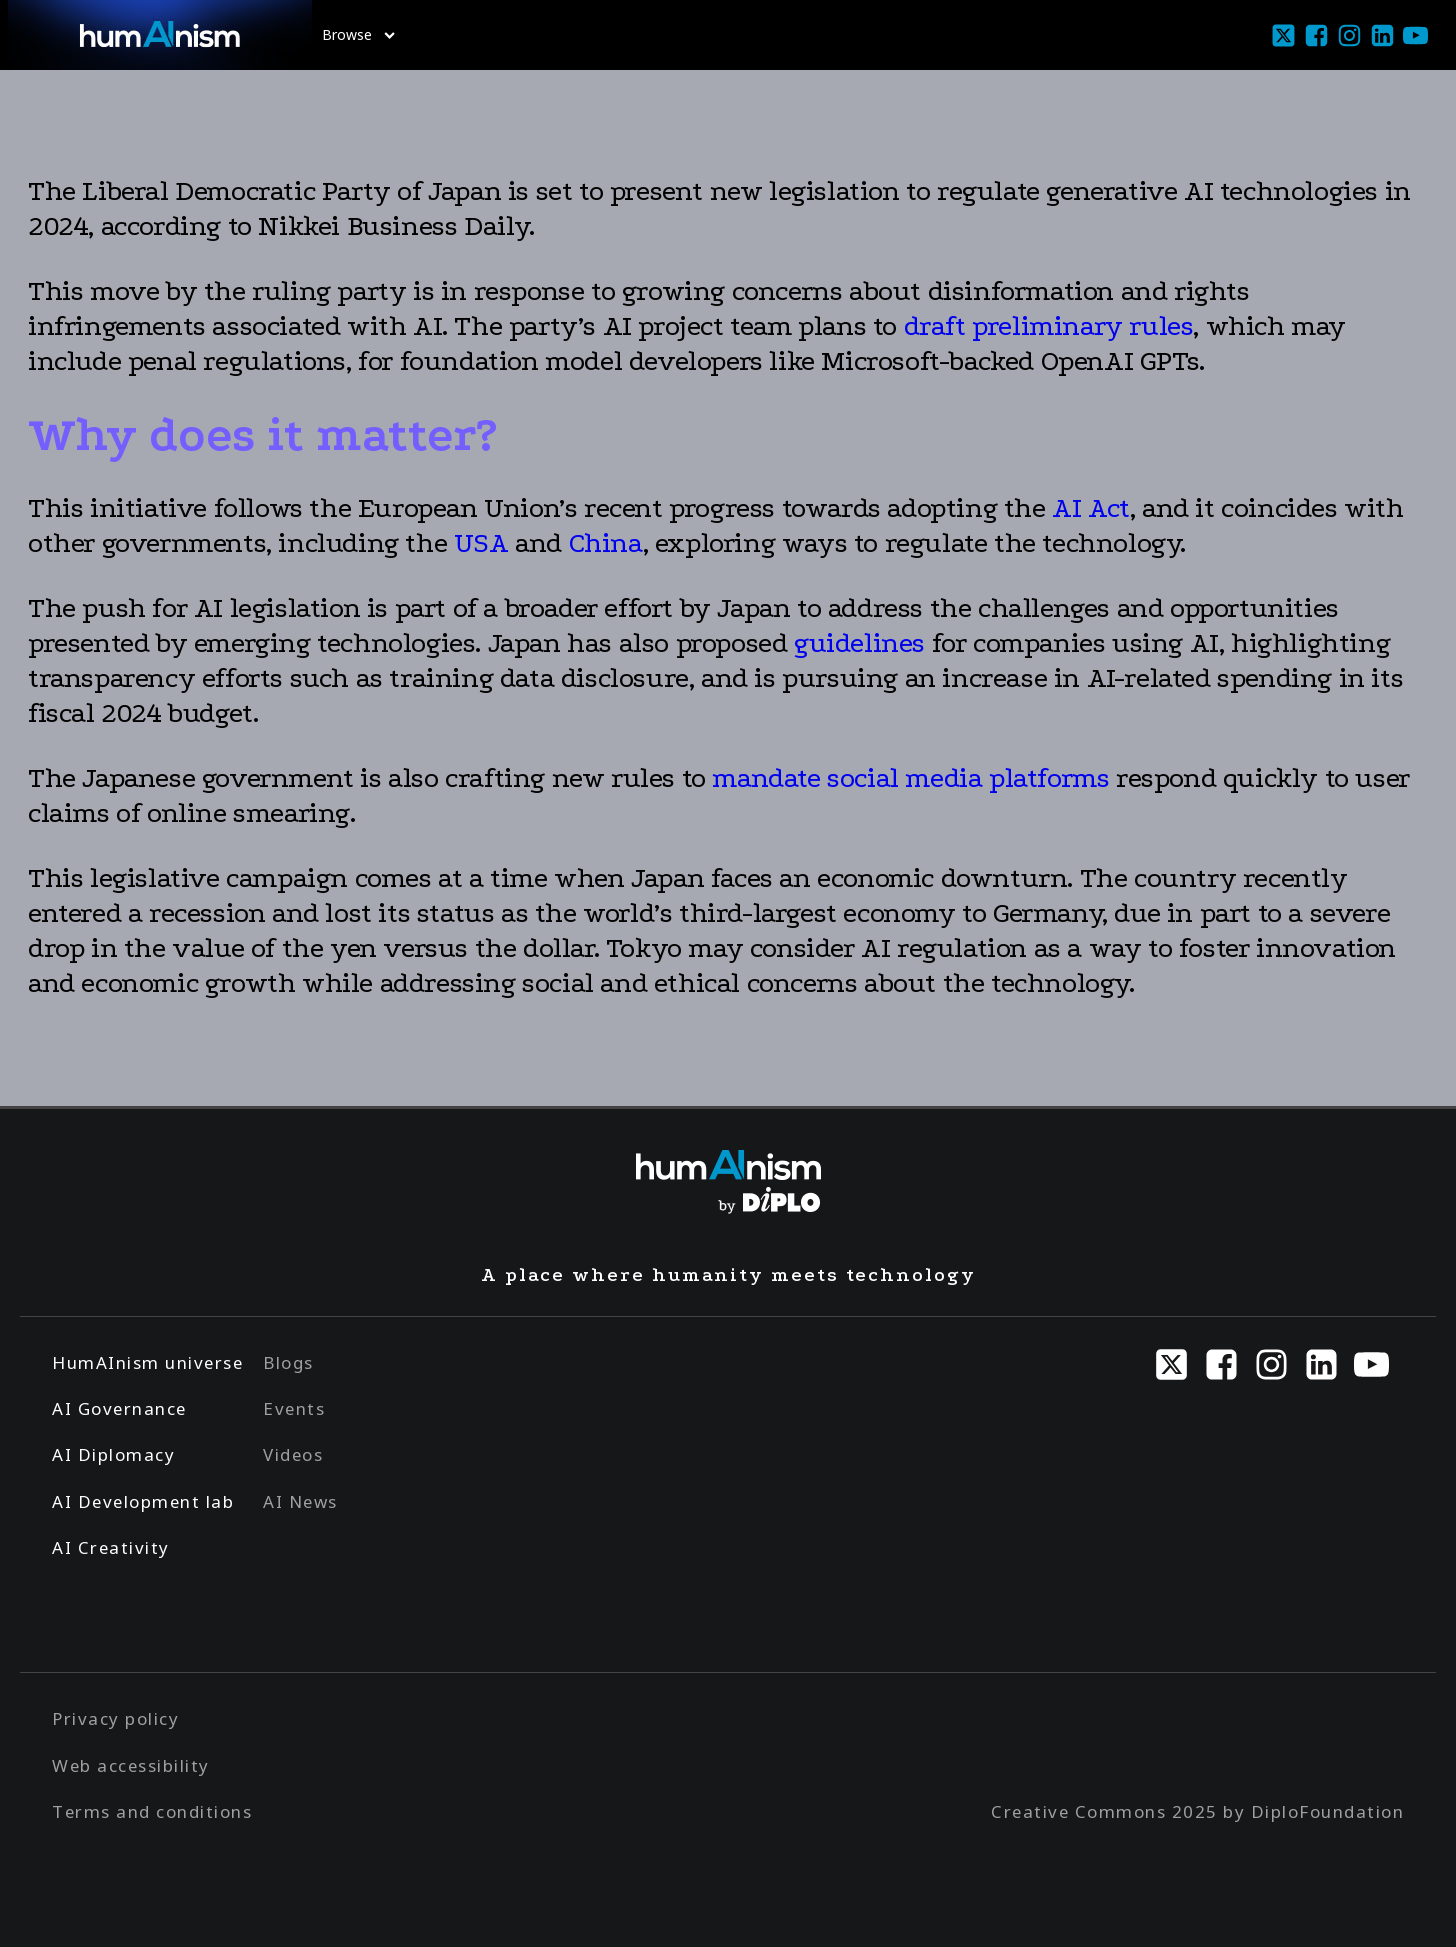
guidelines (859, 643)
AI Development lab (143, 1501)
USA (484, 543)
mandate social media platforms (910, 778)
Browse (358, 34)
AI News (300, 1501)
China (606, 543)
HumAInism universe (147, 1362)
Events (294, 1408)
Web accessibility (131, 1765)
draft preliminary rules (1049, 326)
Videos (293, 1454)
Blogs (288, 1362)
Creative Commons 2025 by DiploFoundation (1197, 1811)
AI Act (1091, 508)
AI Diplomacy (113, 1454)
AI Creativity (111, 1547)
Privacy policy (115, 1718)
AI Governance (119, 1408)
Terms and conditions (152, 1811)
